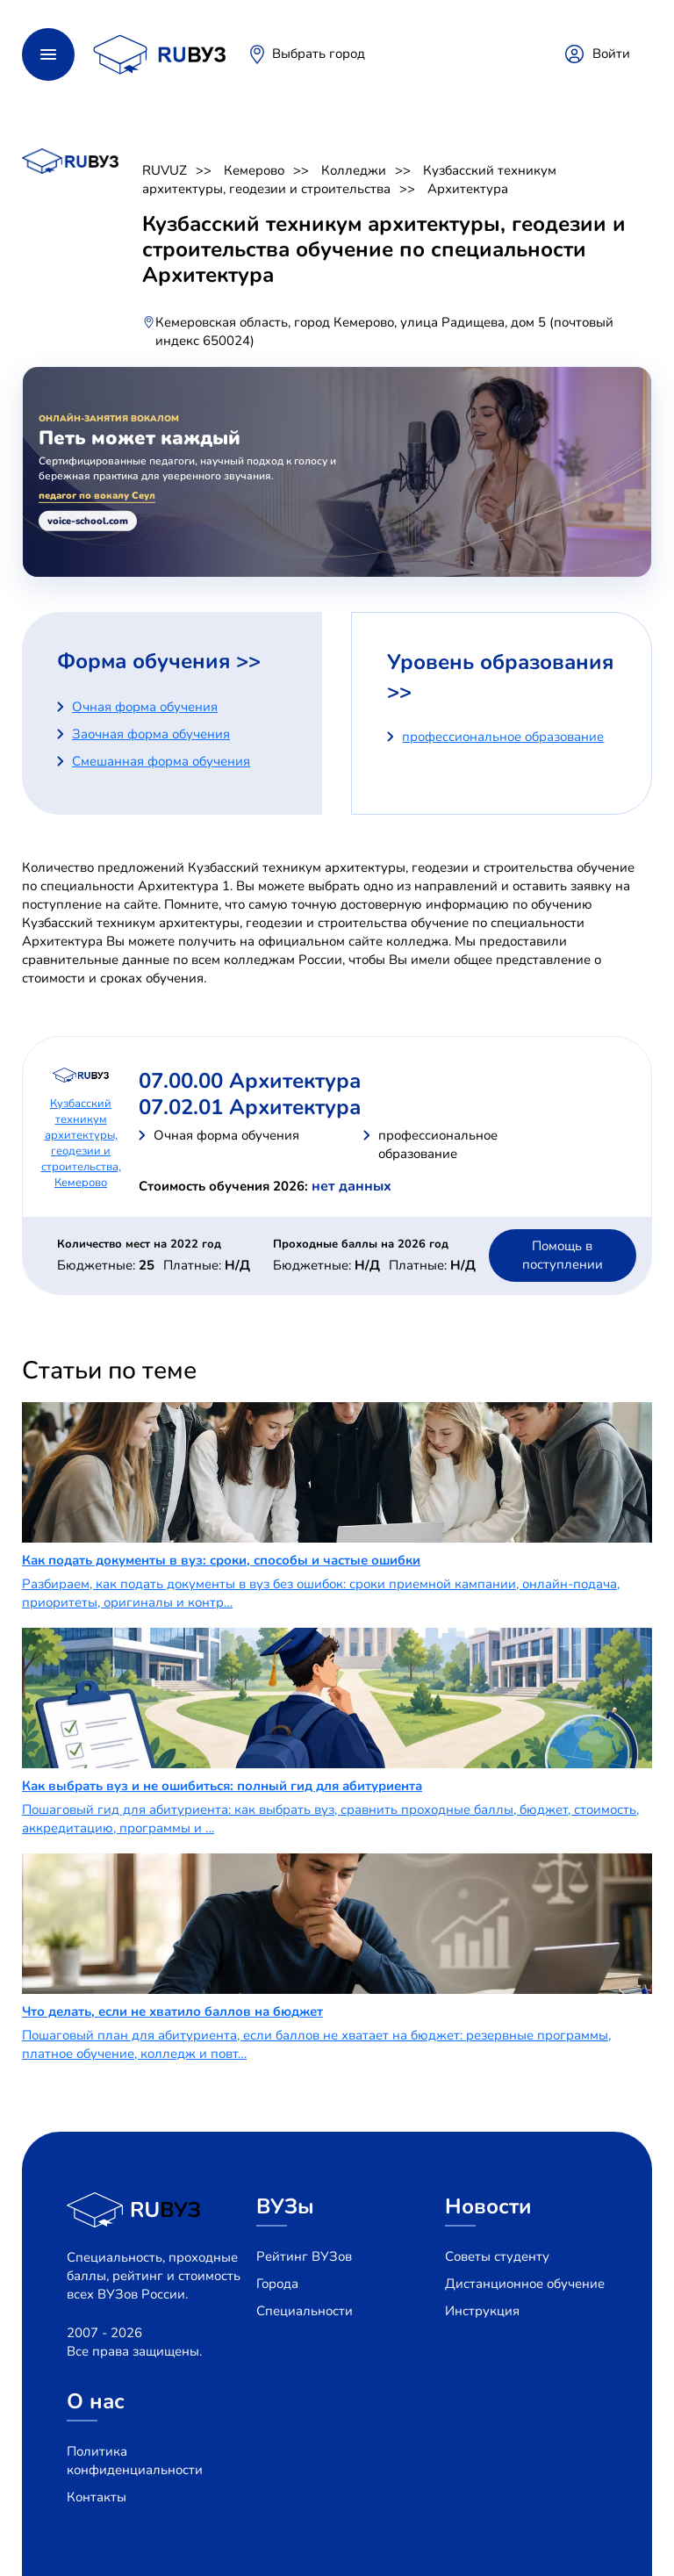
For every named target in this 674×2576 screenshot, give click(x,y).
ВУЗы (285, 2206)
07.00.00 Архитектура (250, 1081)
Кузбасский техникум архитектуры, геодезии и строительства (349, 180)
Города (277, 2283)
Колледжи (353, 170)
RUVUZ (164, 170)
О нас (96, 2401)
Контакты (96, 2497)
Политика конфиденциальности (135, 2461)
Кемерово (254, 170)
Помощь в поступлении (562, 1255)
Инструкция (482, 2311)
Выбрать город (318, 53)
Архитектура (467, 189)
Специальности (304, 2311)
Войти (611, 53)
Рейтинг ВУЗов (304, 2256)
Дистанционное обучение (525, 2283)
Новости (488, 2206)
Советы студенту (497, 2256)
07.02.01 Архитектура (250, 1107)
